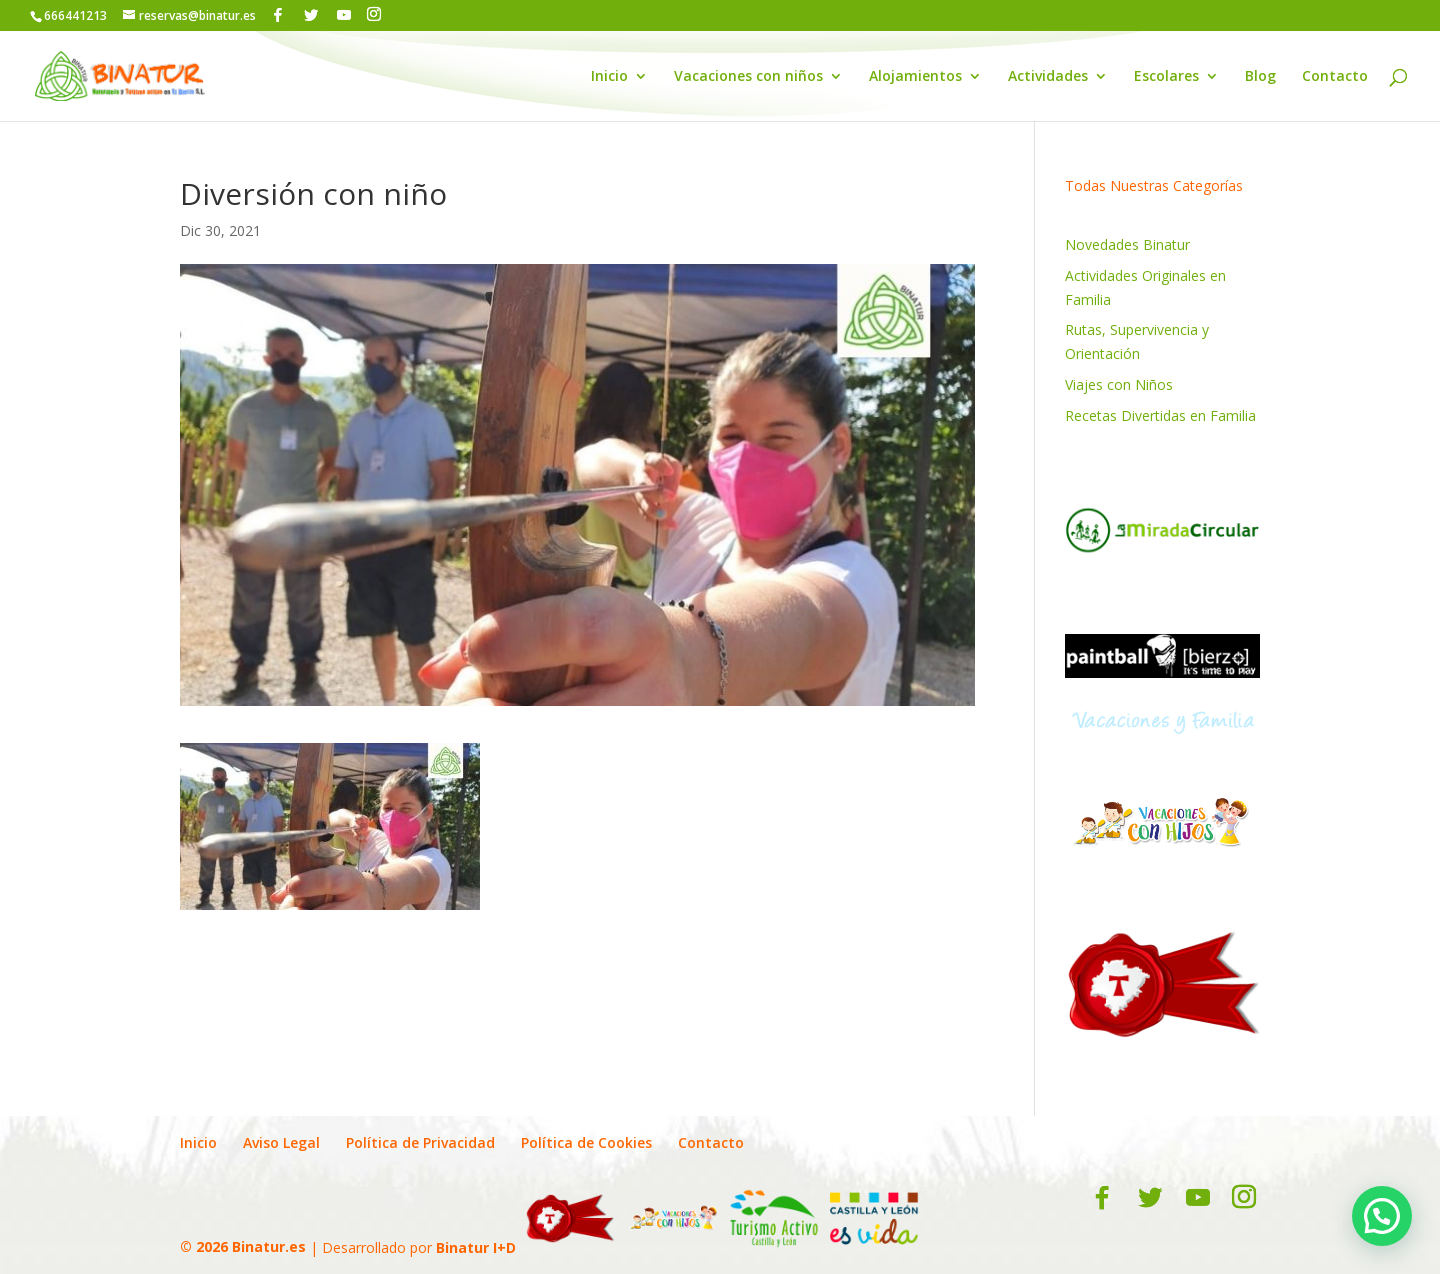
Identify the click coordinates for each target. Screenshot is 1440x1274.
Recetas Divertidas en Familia (1160, 415)
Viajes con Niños (1119, 384)
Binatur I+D (476, 1246)
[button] (1382, 1216)
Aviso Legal (281, 1142)
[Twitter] (311, 15)
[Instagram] (374, 14)
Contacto (1335, 77)
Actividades (1048, 77)
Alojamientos (915, 77)
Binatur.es (269, 1246)
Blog (1260, 77)
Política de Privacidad (420, 1142)
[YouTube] (344, 15)
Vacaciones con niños (748, 77)
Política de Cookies (586, 1142)
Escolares (1166, 77)
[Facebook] (278, 15)
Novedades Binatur (1127, 244)
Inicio (609, 77)
